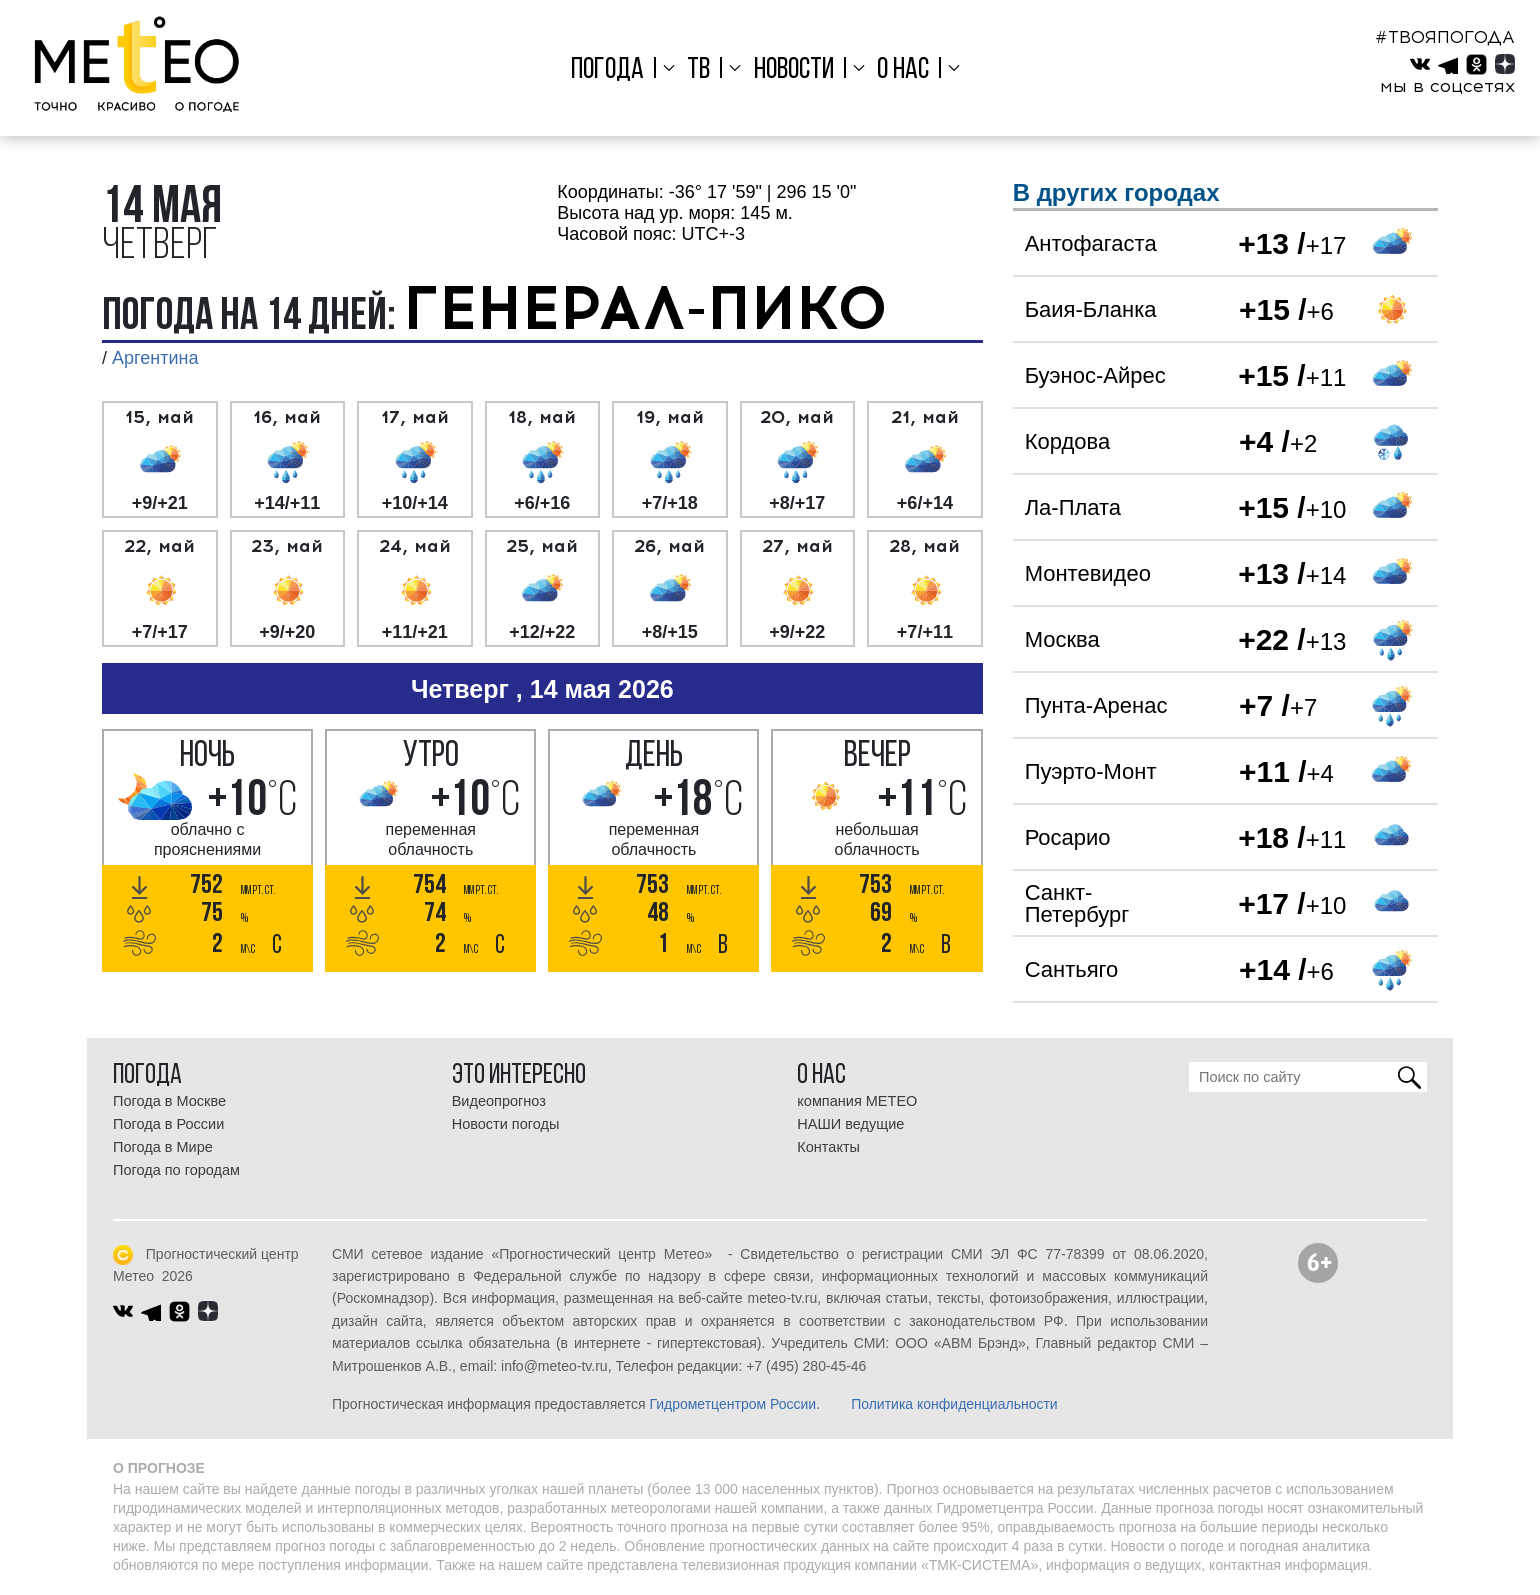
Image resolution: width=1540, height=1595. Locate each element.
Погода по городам (176, 1170)
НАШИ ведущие (850, 1124)
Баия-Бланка (1091, 309)
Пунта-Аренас (1096, 705)
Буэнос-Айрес (1095, 375)
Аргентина (155, 358)
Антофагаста (1091, 243)
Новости (794, 70)
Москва (1062, 639)
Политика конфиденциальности (954, 1404)
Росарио (1068, 837)
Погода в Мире (163, 1147)
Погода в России (168, 1124)
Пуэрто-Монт (1091, 771)
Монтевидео (1088, 573)
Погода (607, 70)
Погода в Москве (169, 1101)
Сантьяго (1072, 969)
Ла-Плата (1073, 507)
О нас (903, 70)
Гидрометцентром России (732, 1404)
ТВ (698, 70)
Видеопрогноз (499, 1101)
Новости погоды (506, 1124)
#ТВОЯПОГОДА (1445, 37)
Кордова (1067, 441)
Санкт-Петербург (1077, 903)
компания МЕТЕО (857, 1101)
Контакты (828, 1147)
